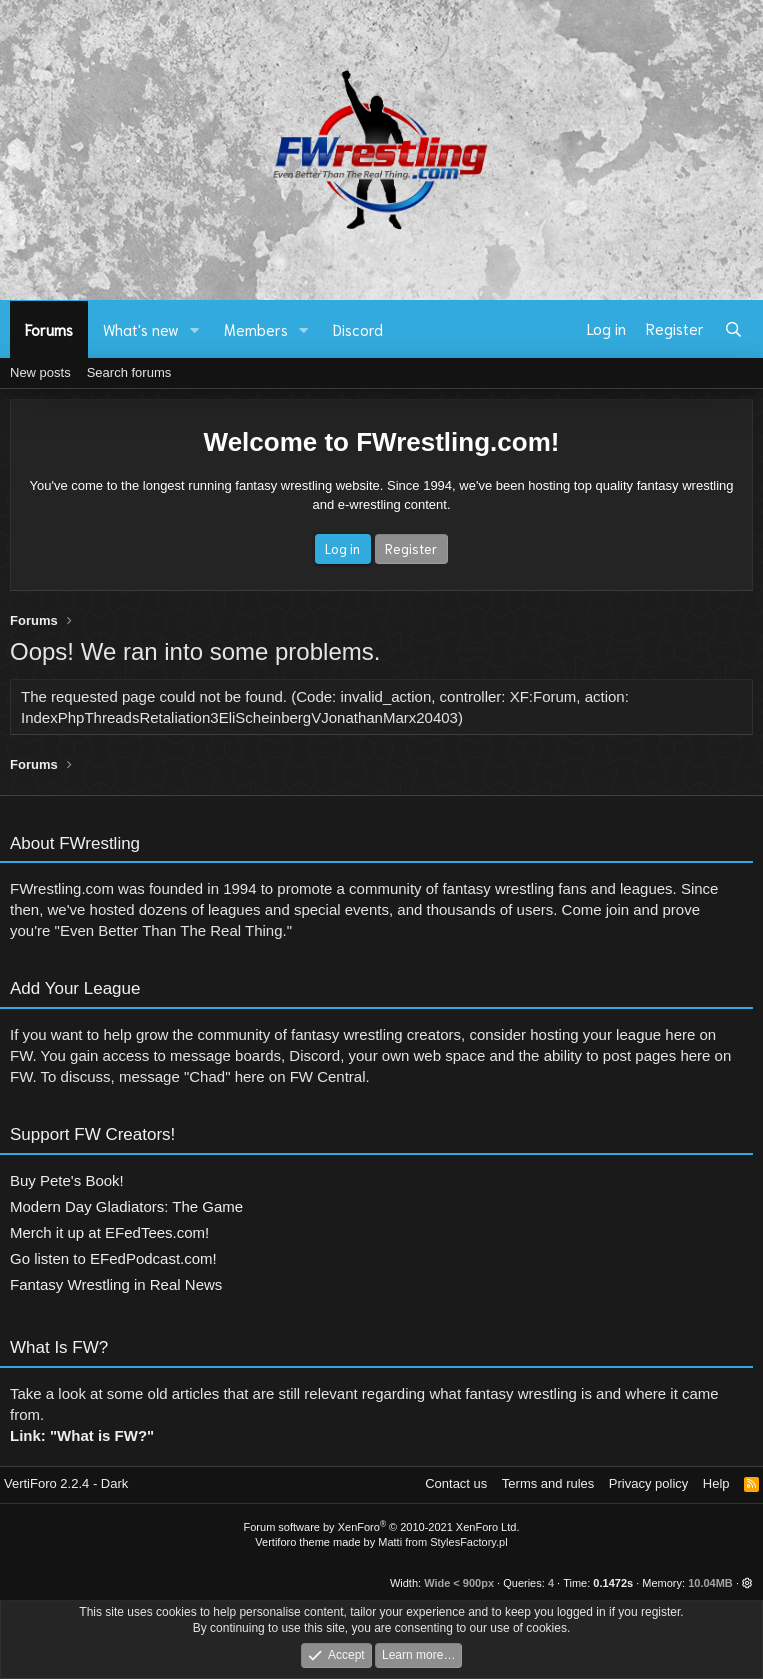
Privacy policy (648, 1483)
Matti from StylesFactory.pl (442, 1542)
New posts (40, 372)
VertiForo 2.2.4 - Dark (66, 1483)
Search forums (129, 372)
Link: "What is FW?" (82, 1445)
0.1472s (613, 1583)
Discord (358, 329)
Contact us (456, 1483)
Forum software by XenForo (382, 1527)
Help (716, 1483)
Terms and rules (548, 1483)
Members (256, 329)
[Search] (733, 329)
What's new (141, 329)
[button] (195, 329)
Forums (49, 329)
